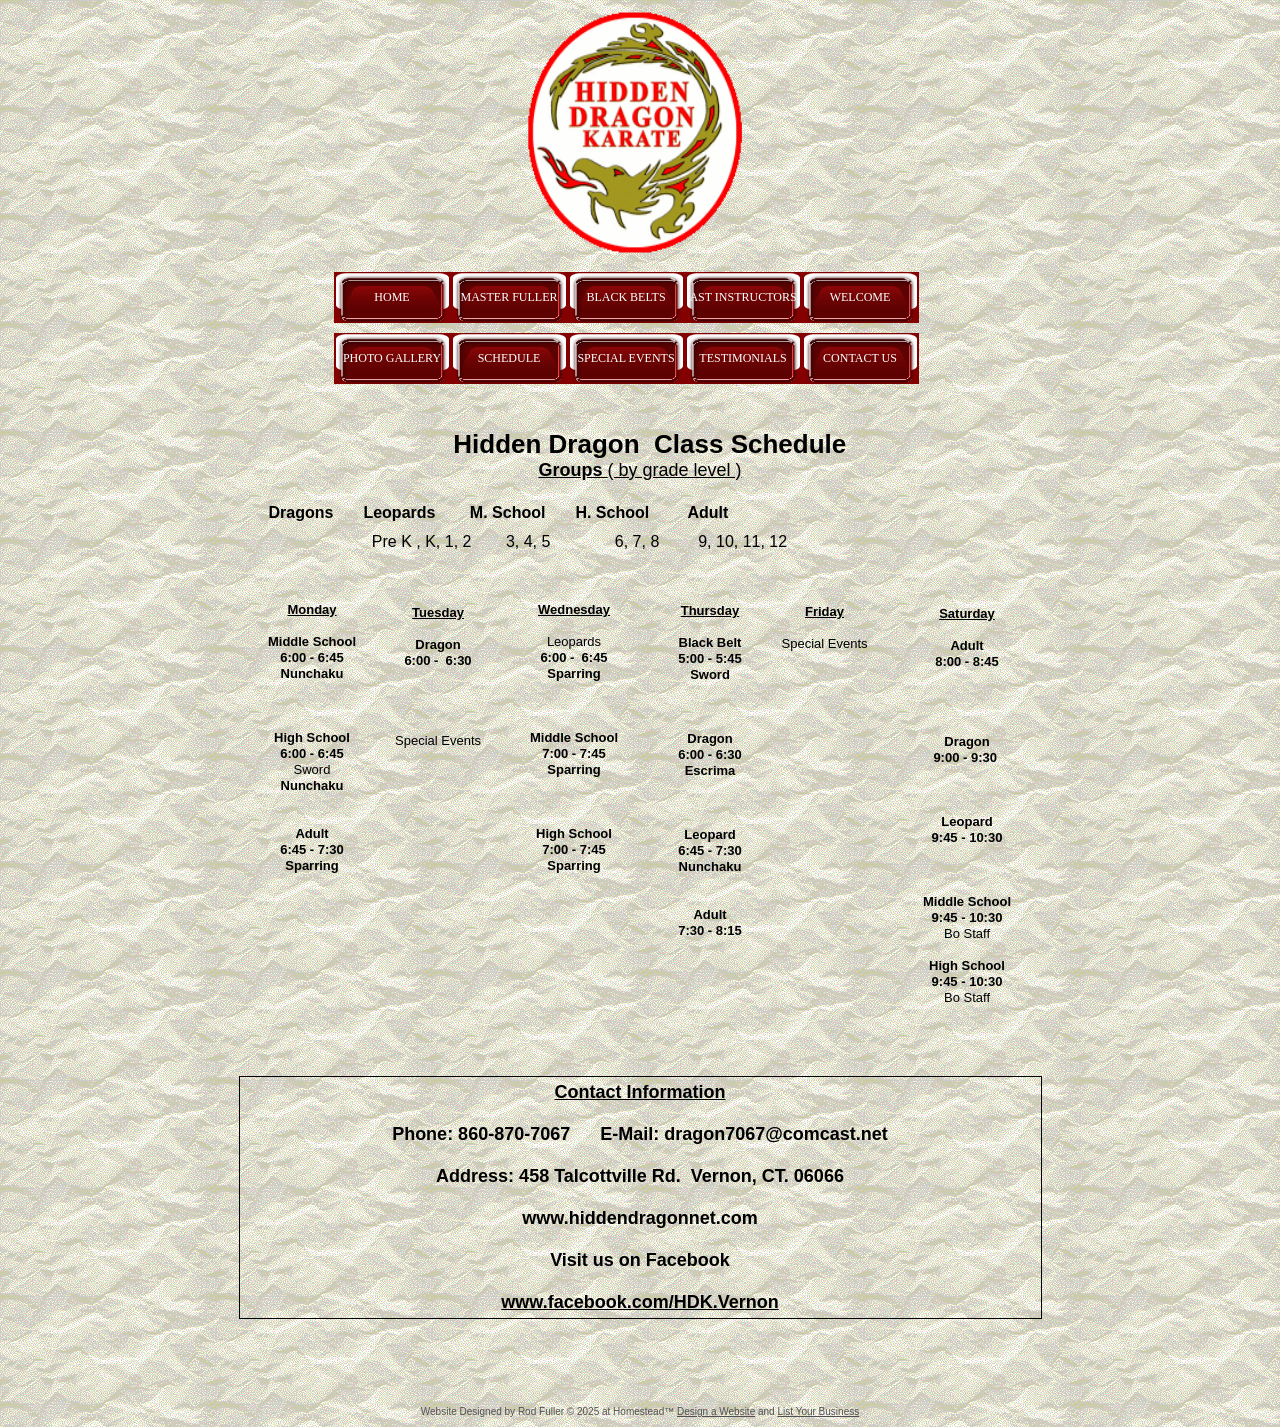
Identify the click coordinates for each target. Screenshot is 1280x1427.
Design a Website (716, 1411)
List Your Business (818, 1411)
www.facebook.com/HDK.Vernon (639, 1302)
